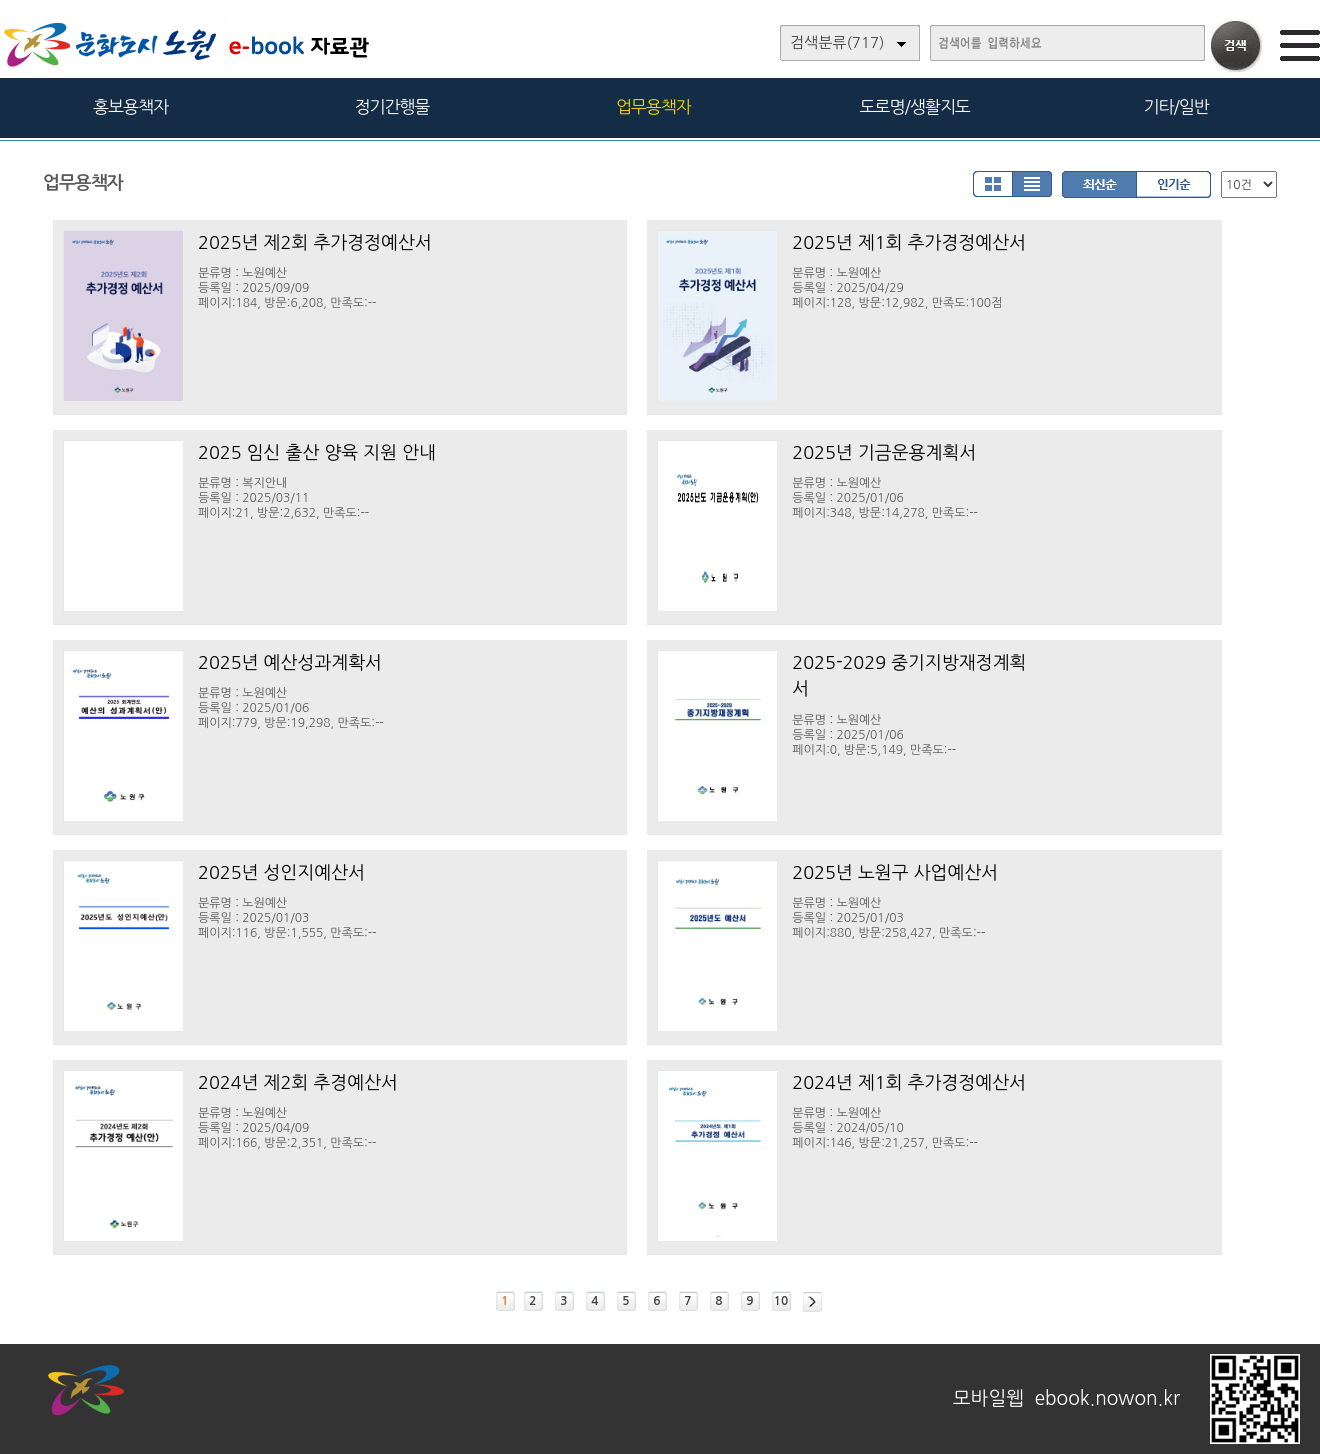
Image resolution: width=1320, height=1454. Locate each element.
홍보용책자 (130, 106)
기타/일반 (1175, 106)
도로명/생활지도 (915, 106)
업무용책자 (653, 106)
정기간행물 (392, 106)
